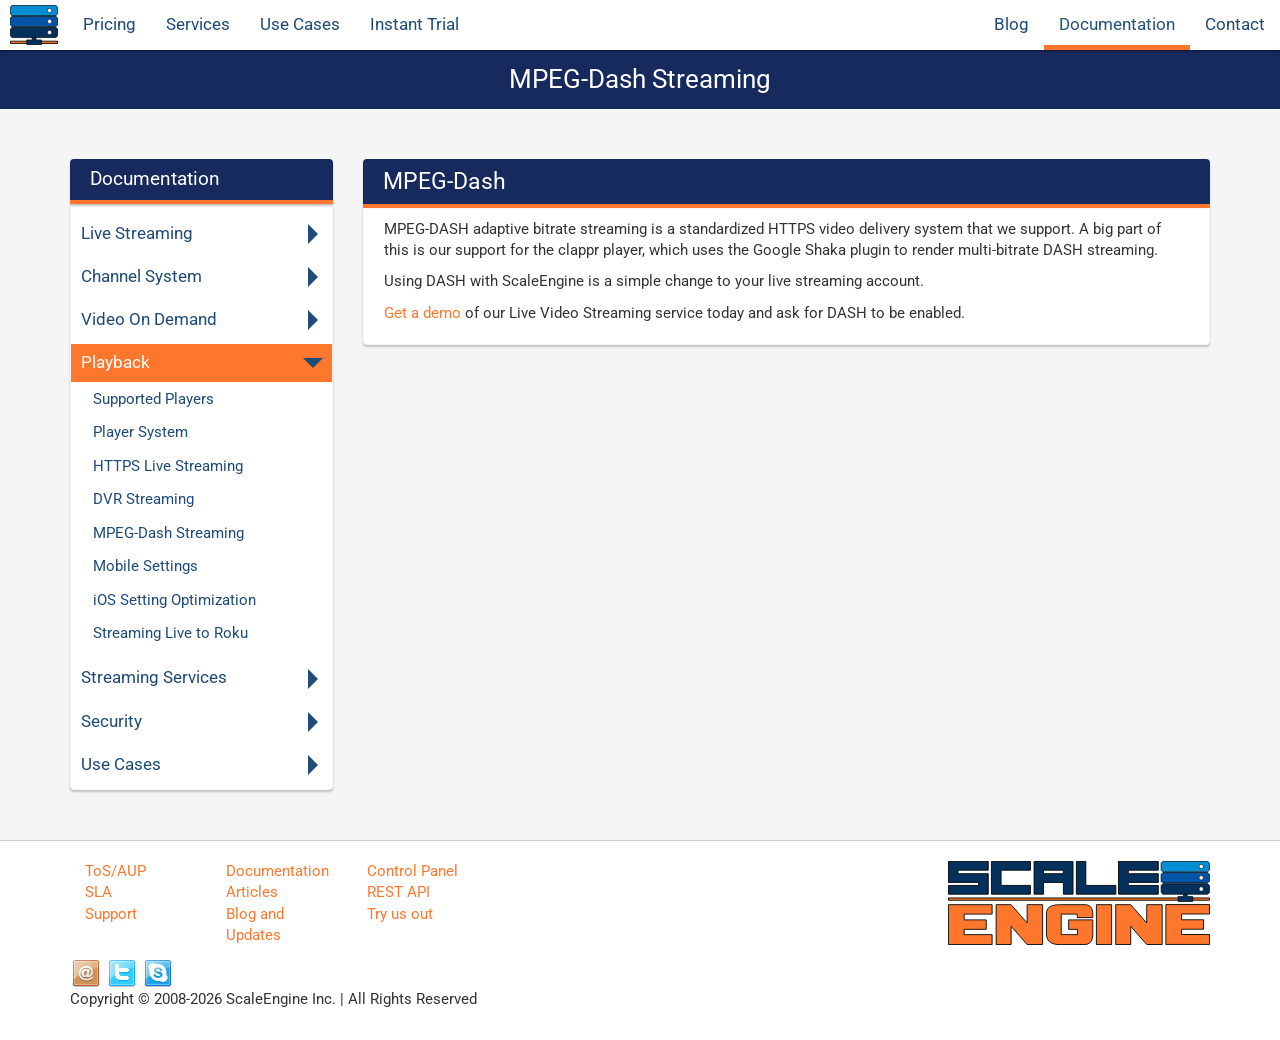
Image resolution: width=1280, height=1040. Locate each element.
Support (111, 914)
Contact (1235, 24)
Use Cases (300, 24)
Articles (252, 892)
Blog (1011, 24)
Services (198, 24)
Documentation (1117, 24)
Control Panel (412, 871)
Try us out (400, 914)
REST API (398, 892)
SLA (98, 892)
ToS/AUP (115, 871)
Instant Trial (414, 24)
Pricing (109, 24)
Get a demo (422, 313)
